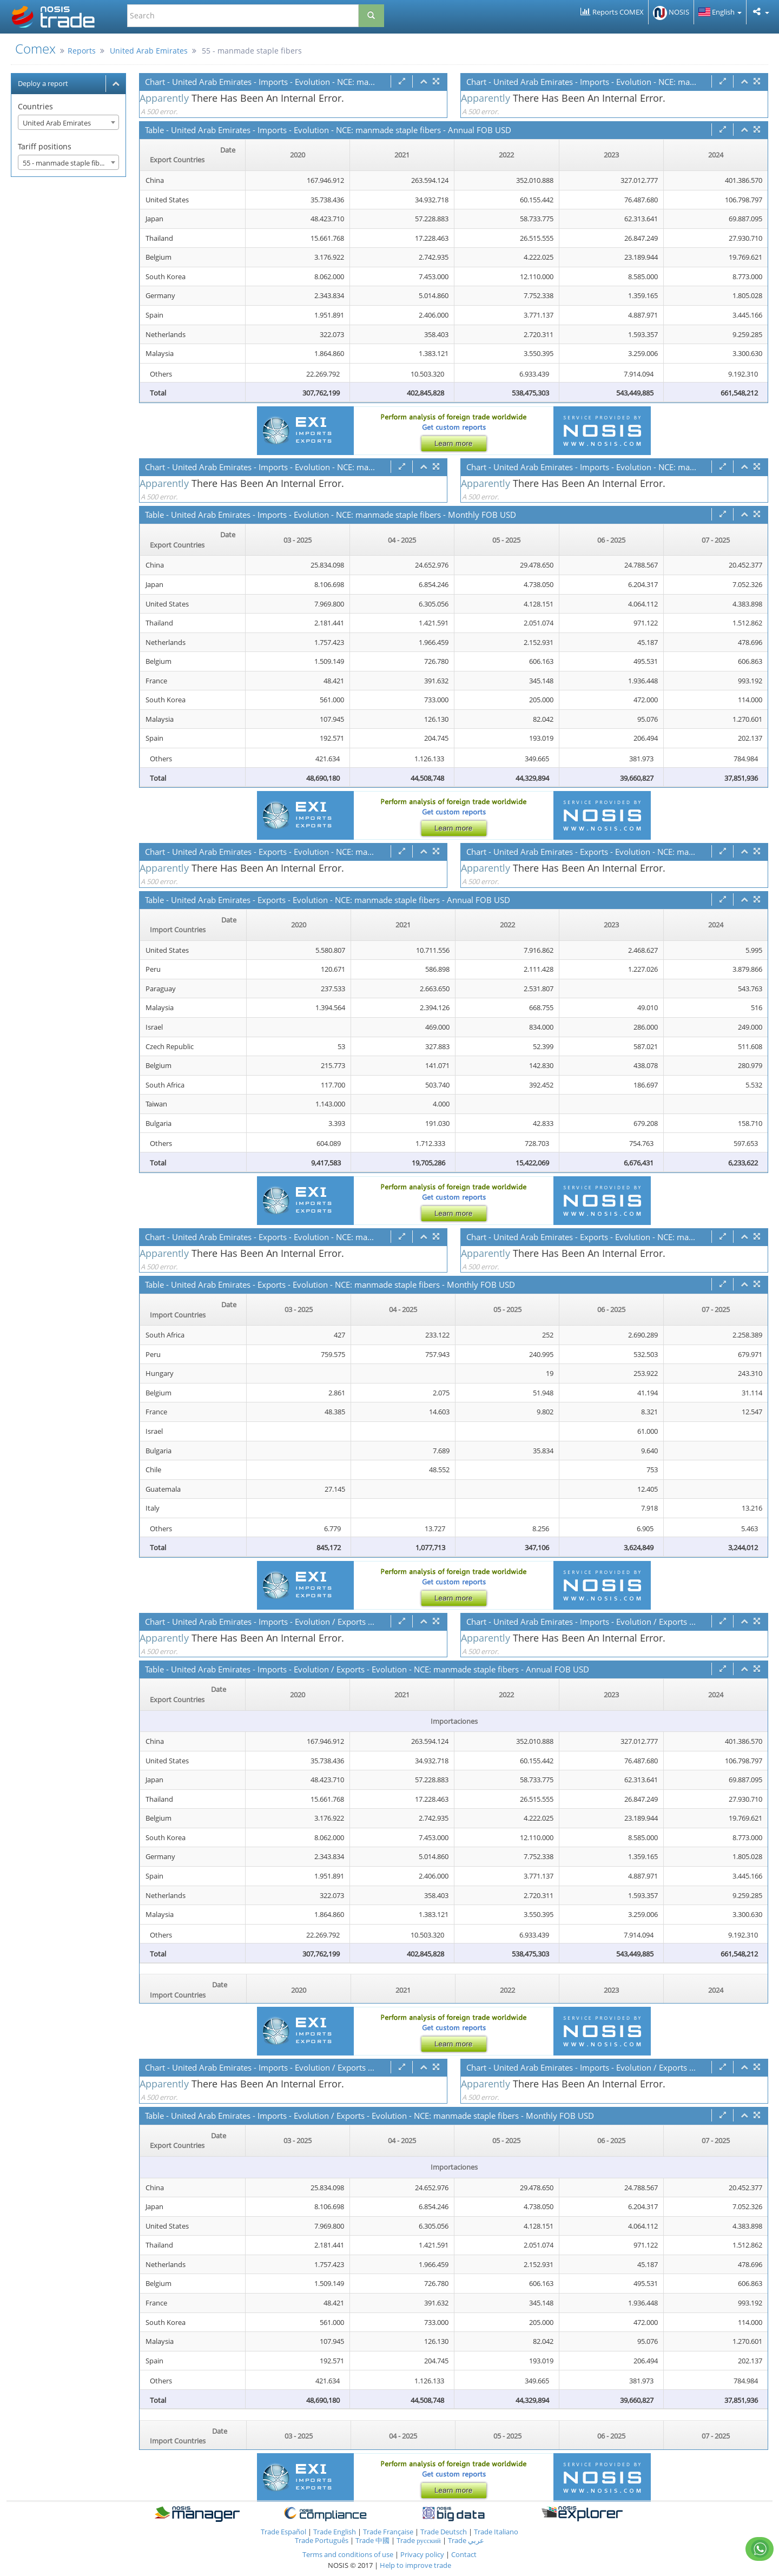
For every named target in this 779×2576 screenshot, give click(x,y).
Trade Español (283, 2532)
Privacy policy (423, 2554)
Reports (82, 50)
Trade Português (321, 2540)
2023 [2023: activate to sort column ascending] (611, 155)
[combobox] (68, 122)
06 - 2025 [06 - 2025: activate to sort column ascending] (611, 540)
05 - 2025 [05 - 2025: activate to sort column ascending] (506, 540)
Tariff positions (44, 146)
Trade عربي (466, 2540)
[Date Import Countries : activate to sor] (193, 925)
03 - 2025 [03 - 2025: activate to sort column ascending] (297, 540)
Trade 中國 (372, 2540)
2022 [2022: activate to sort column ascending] (506, 155)
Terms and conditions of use (347, 2554)
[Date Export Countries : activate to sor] (193, 155)
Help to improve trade (415, 2565)
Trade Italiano (496, 2532)
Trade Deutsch (443, 2532)
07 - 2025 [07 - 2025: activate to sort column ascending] (716, 540)
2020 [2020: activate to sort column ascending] (297, 155)
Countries (35, 106)
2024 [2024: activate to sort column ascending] (715, 155)
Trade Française (388, 2532)
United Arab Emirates (149, 50)
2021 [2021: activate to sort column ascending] (402, 155)
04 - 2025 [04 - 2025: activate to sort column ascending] (402, 540)
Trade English (334, 2532)
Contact (464, 2554)
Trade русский (419, 2540)
